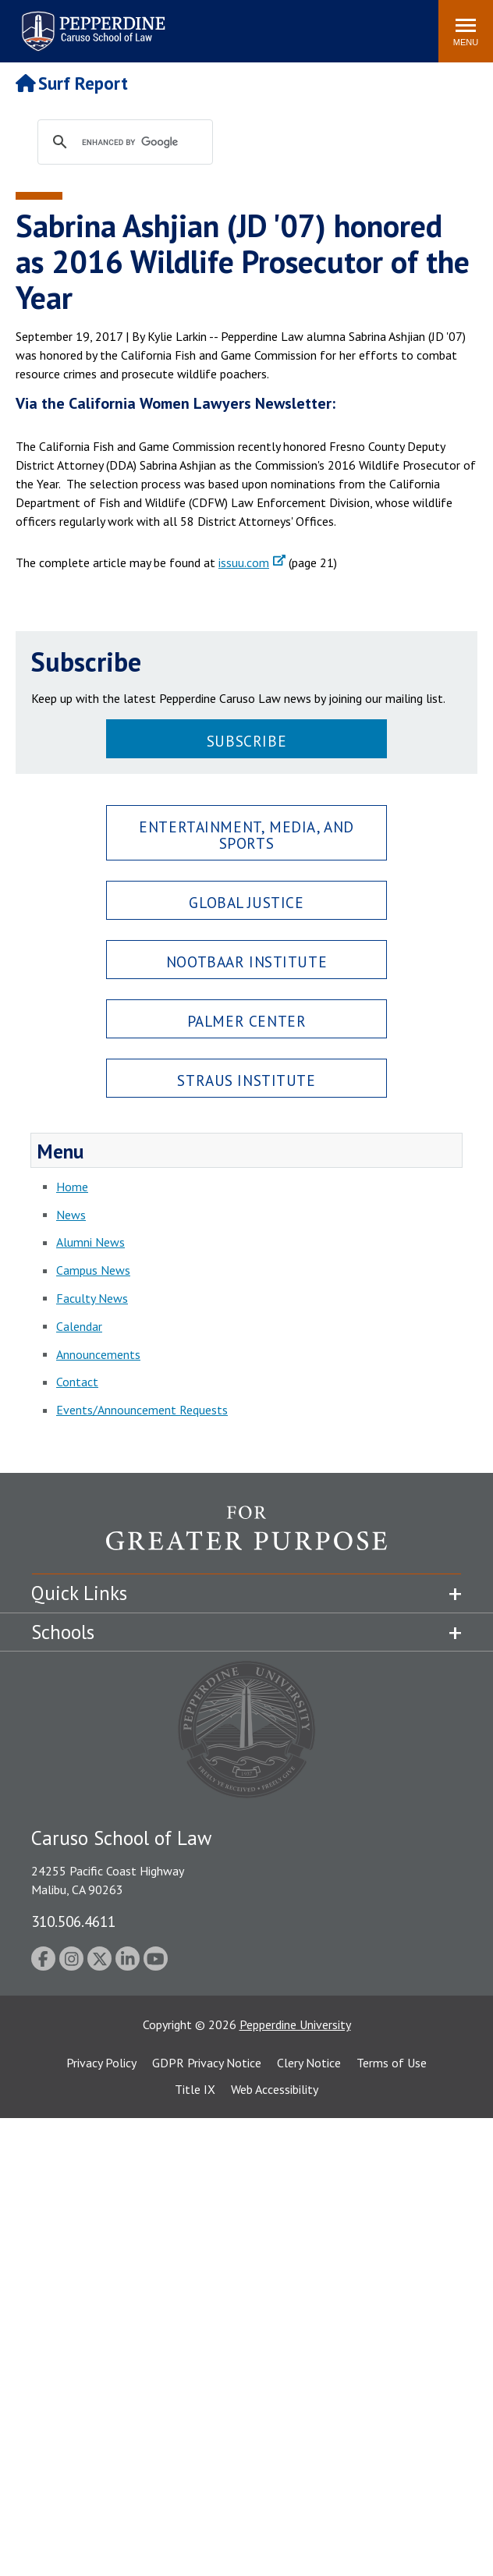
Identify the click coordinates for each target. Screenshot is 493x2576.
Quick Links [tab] (79, 1593)
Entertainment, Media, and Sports (246, 835)
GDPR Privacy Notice (206, 2062)
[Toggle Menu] (465, 31)
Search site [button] (214, 23)
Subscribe (246, 740)
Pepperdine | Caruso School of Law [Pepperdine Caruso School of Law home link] (91, 21)
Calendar (79, 1326)
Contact (77, 1381)
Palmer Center (247, 1021)
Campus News (93, 1270)
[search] (140, 142)
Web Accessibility (274, 2089)
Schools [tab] (62, 1632)
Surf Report (72, 83)
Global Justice (246, 902)
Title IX (195, 2089)
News (71, 1214)
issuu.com (243, 562)
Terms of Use (391, 2062)
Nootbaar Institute (246, 961)
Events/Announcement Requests (142, 1410)
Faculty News (92, 1298)
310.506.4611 (73, 1921)
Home (72, 1186)
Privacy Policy (101, 2062)
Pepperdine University (295, 2024)
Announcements (98, 1354)
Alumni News (90, 1242)
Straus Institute (246, 1080)
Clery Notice (309, 2062)
